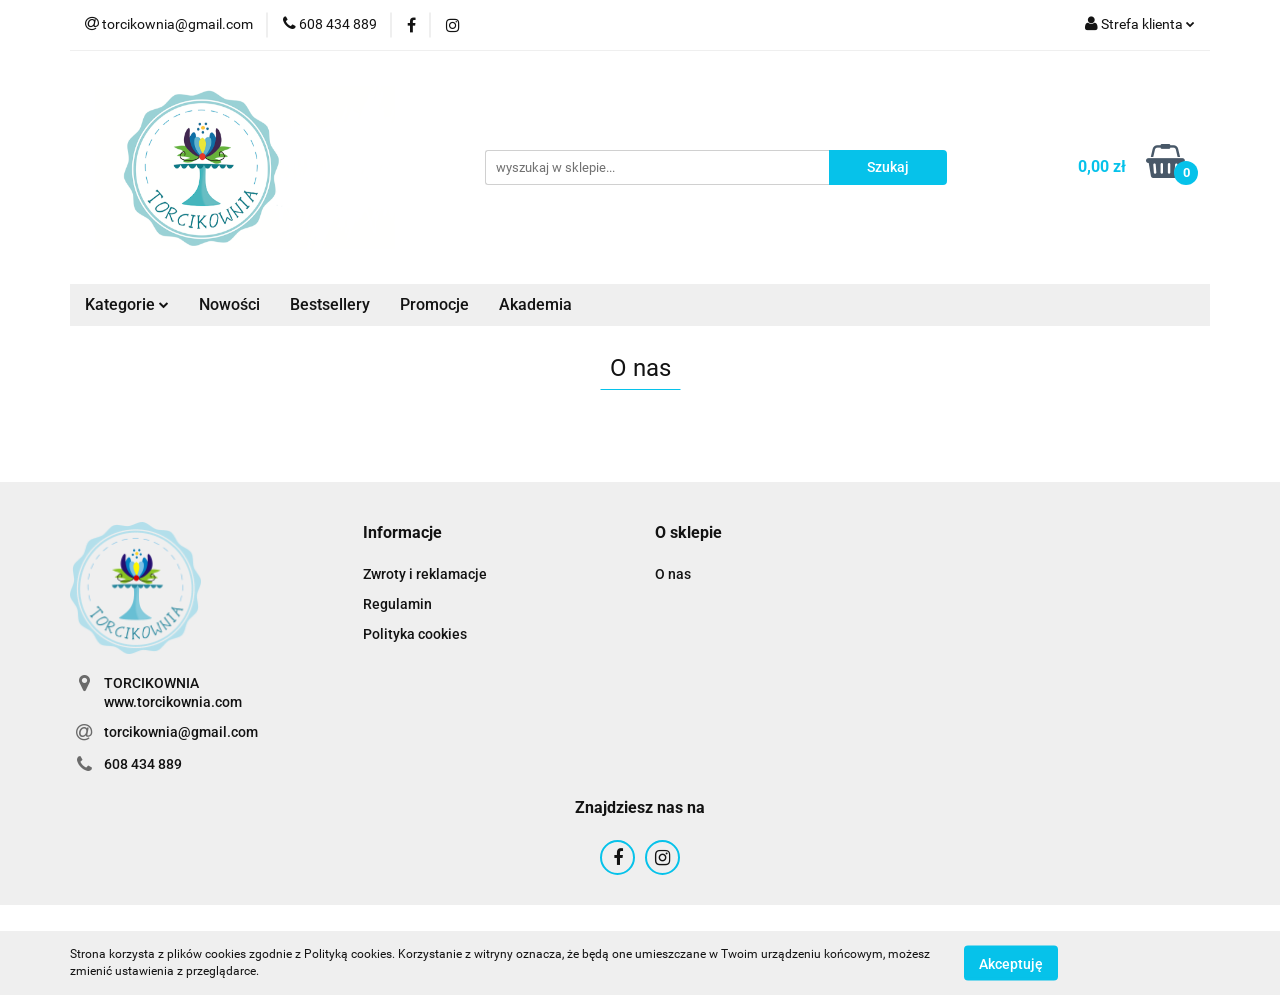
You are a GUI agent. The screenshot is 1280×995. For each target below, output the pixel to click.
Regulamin (397, 604)
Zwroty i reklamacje (425, 574)
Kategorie (127, 304)
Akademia (535, 304)
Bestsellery (330, 304)
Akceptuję (1011, 963)
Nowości (229, 304)
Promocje (434, 304)
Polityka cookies (415, 634)
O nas (673, 574)
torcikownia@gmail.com (181, 732)
